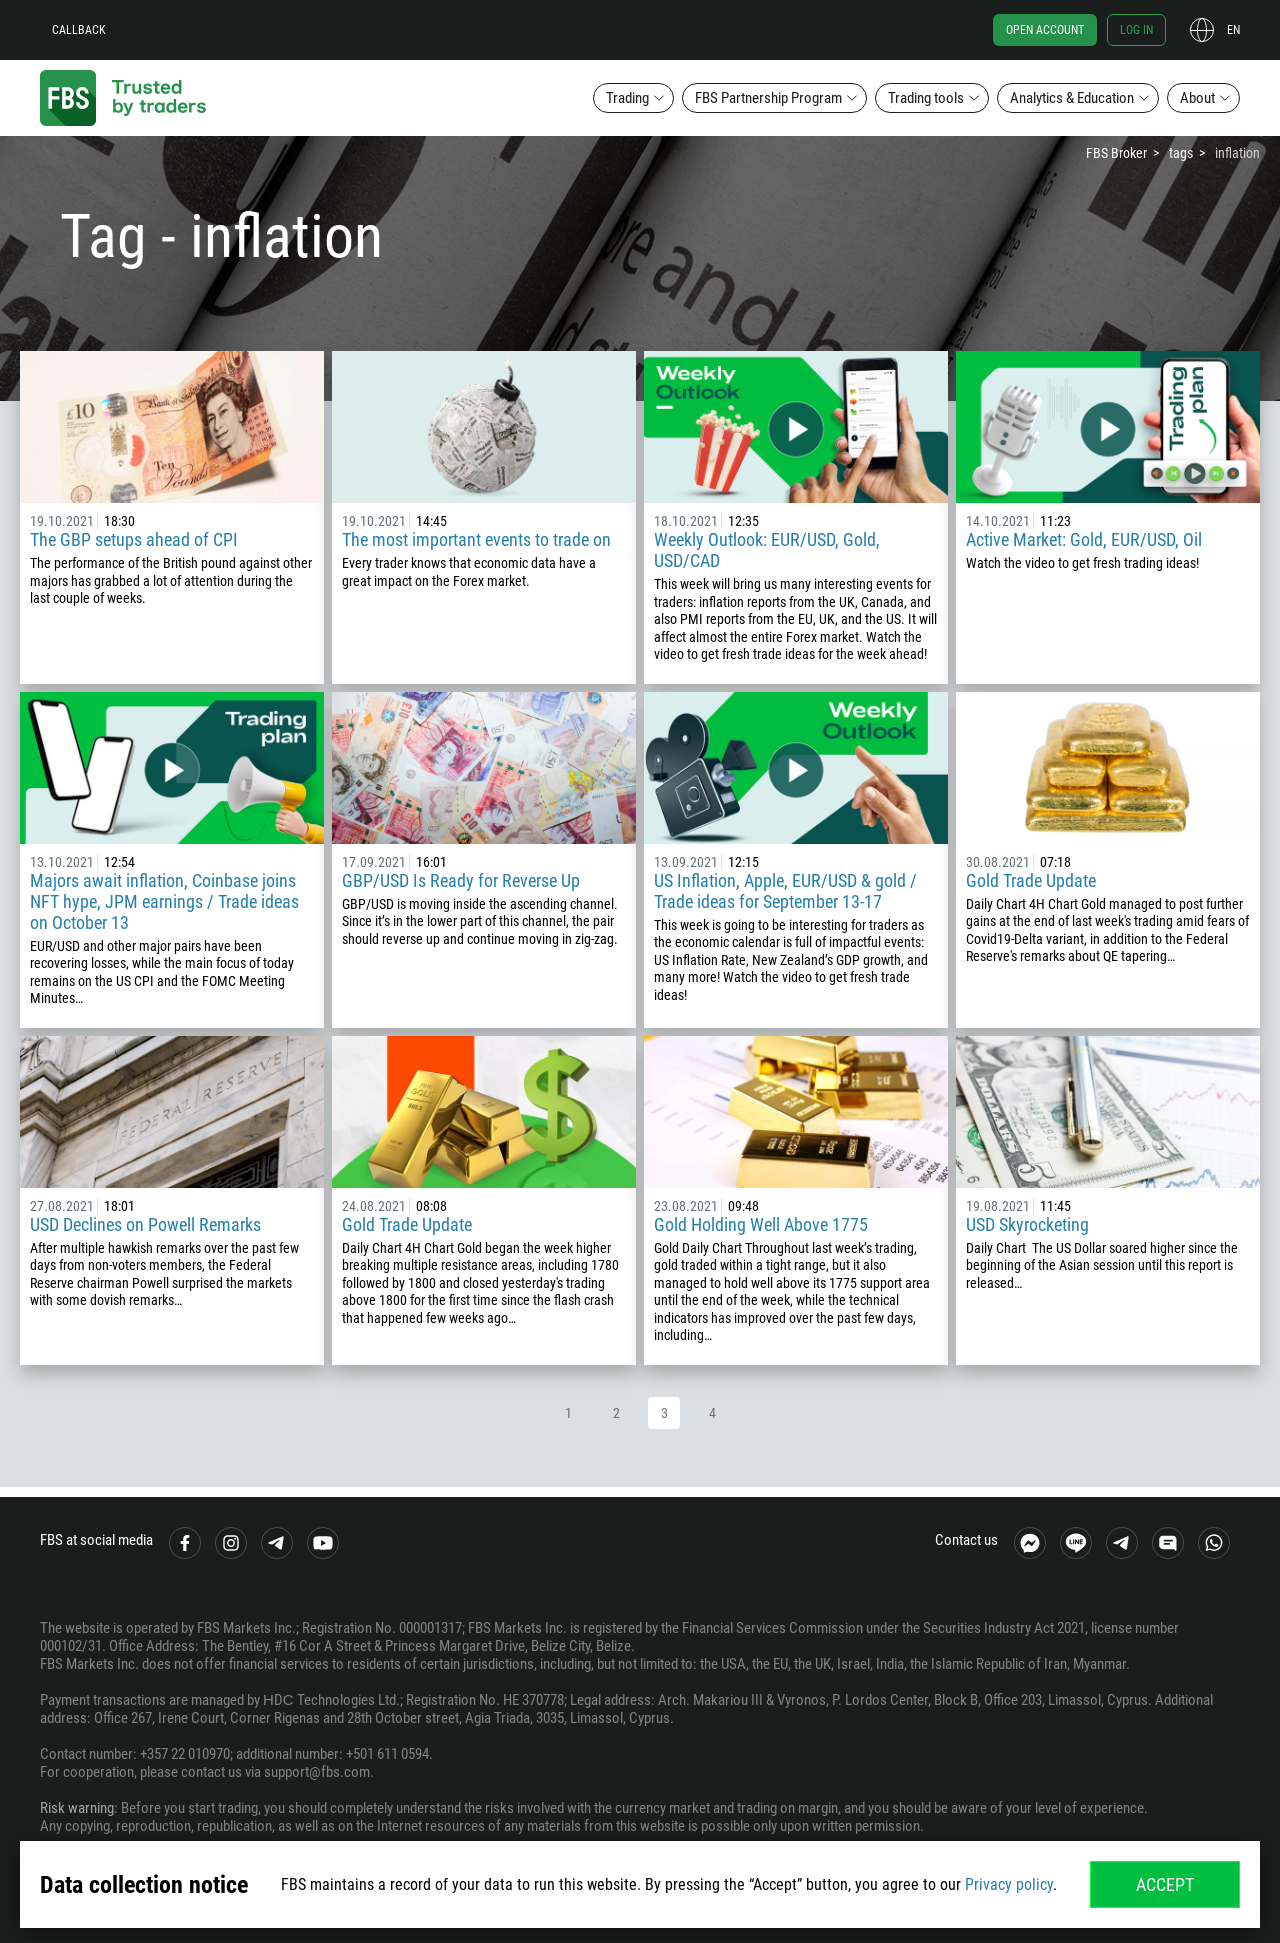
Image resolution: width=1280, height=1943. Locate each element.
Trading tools (926, 98)
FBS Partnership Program (768, 98)
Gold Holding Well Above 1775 (761, 1224)
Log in (1136, 30)
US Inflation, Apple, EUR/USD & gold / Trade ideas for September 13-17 (785, 891)
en (1233, 30)
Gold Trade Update (1031, 880)
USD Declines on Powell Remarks (145, 1224)
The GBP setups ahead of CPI (134, 539)
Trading (627, 98)
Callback (79, 30)
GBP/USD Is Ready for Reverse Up (461, 880)
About (1197, 98)
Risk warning (77, 1808)
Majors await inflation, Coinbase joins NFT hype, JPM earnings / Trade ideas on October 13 (164, 901)
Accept (1165, 1884)
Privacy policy (1009, 1884)
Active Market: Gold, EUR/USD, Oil (1084, 539)
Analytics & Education (1072, 98)
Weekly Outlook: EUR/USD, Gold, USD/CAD (767, 550)
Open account (1045, 30)
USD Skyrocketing (1027, 1224)
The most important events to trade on (476, 539)
